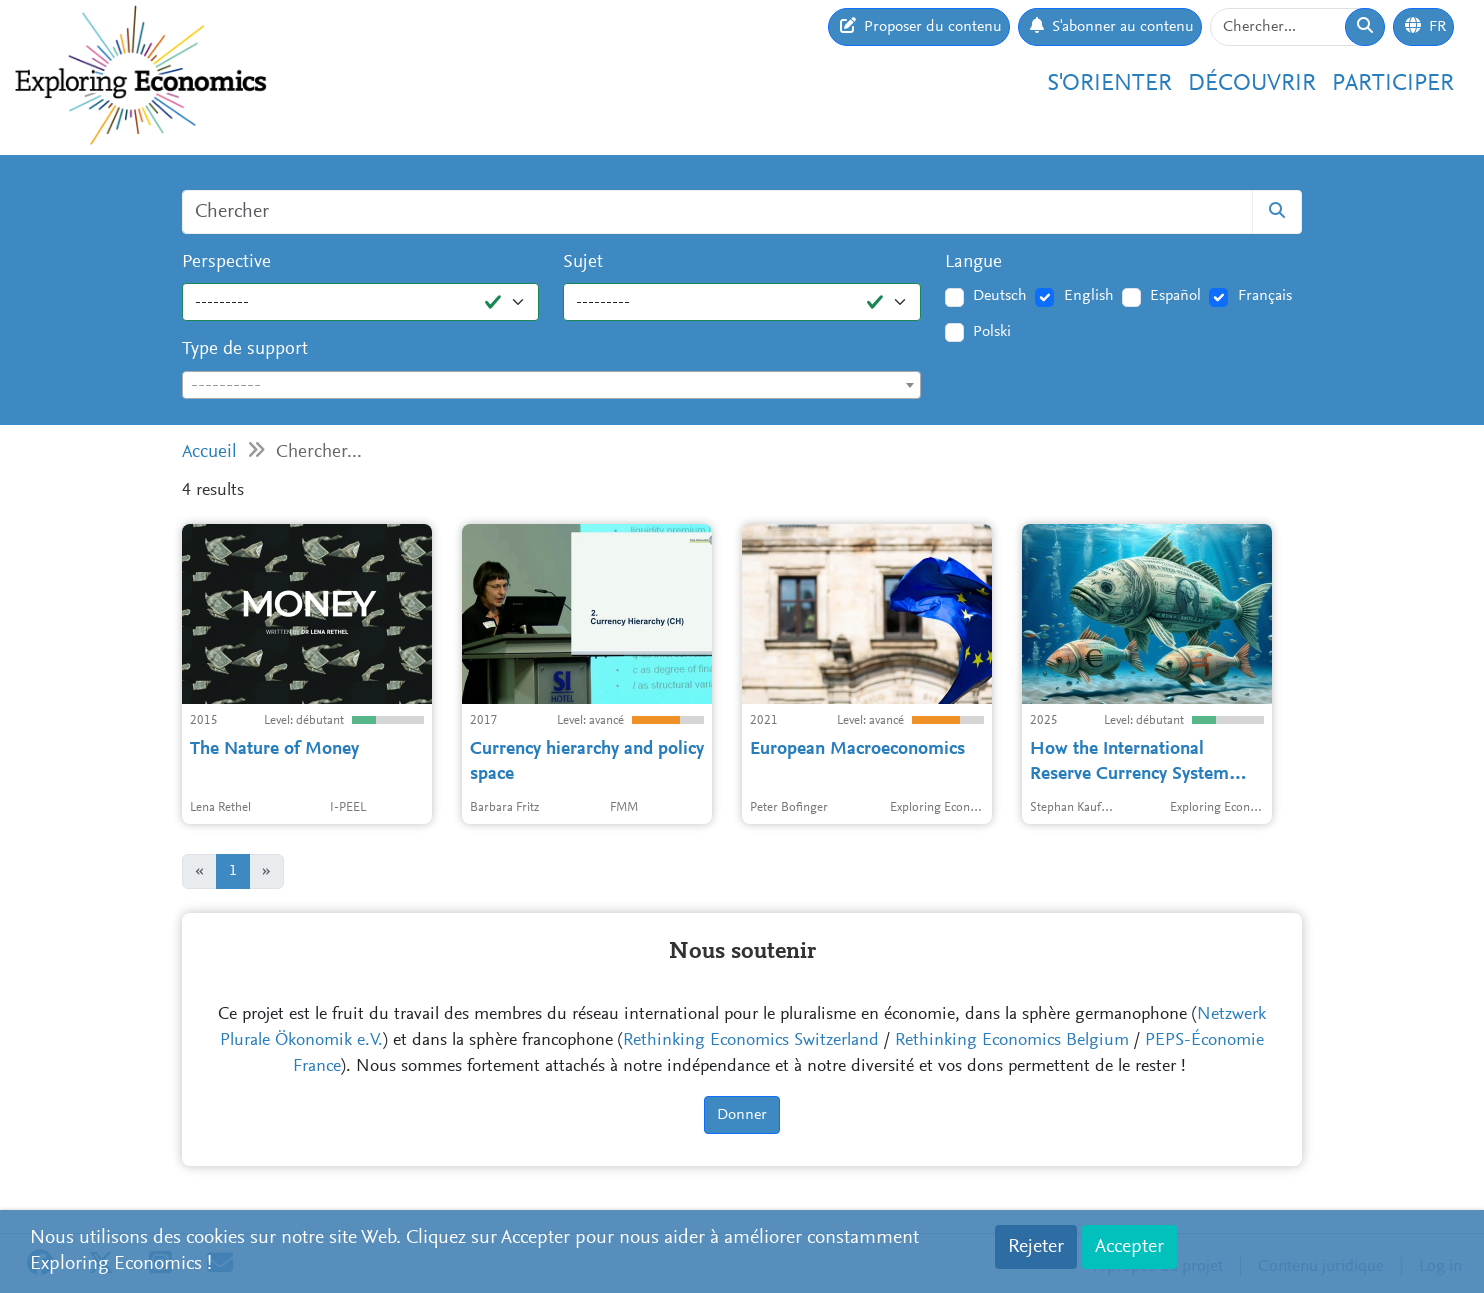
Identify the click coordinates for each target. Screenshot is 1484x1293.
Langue (973, 262)
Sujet (583, 262)
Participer (1393, 84)
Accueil (209, 452)
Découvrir (1252, 84)
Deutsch (1000, 296)
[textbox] (551, 386)
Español (1175, 296)
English (1089, 296)
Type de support (245, 349)
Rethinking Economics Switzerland (751, 1041)
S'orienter (1109, 84)
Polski (992, 332)
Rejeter (1036, 1247)
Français (1265, 296)
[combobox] (551, 385)
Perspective (226, 262)
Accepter (1129, 1247)
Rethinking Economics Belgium (1012, 1041)
